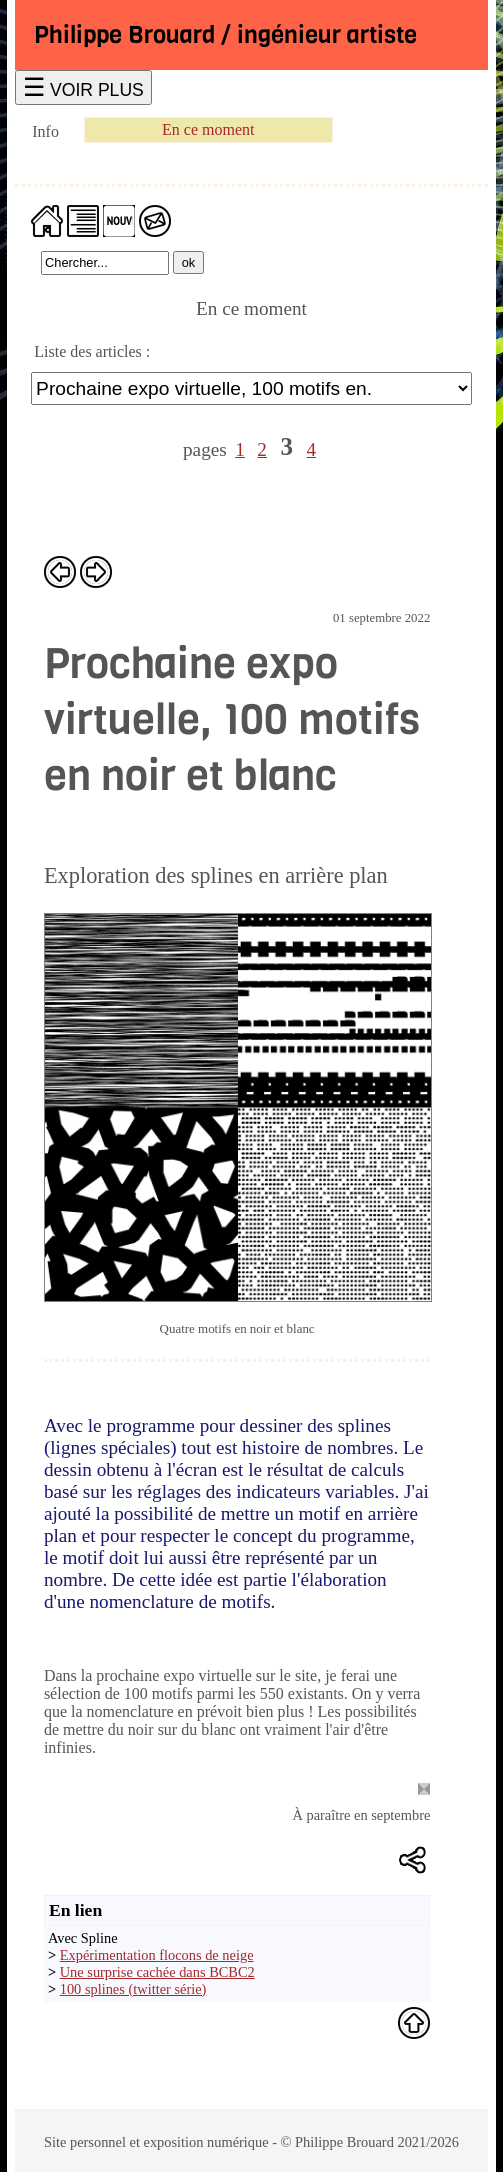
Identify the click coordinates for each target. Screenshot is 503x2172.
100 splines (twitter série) (133, 1989)
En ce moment (208, 129)
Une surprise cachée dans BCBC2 (157, 1972)
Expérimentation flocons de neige (157, 1955)
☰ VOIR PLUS (83, 87)
